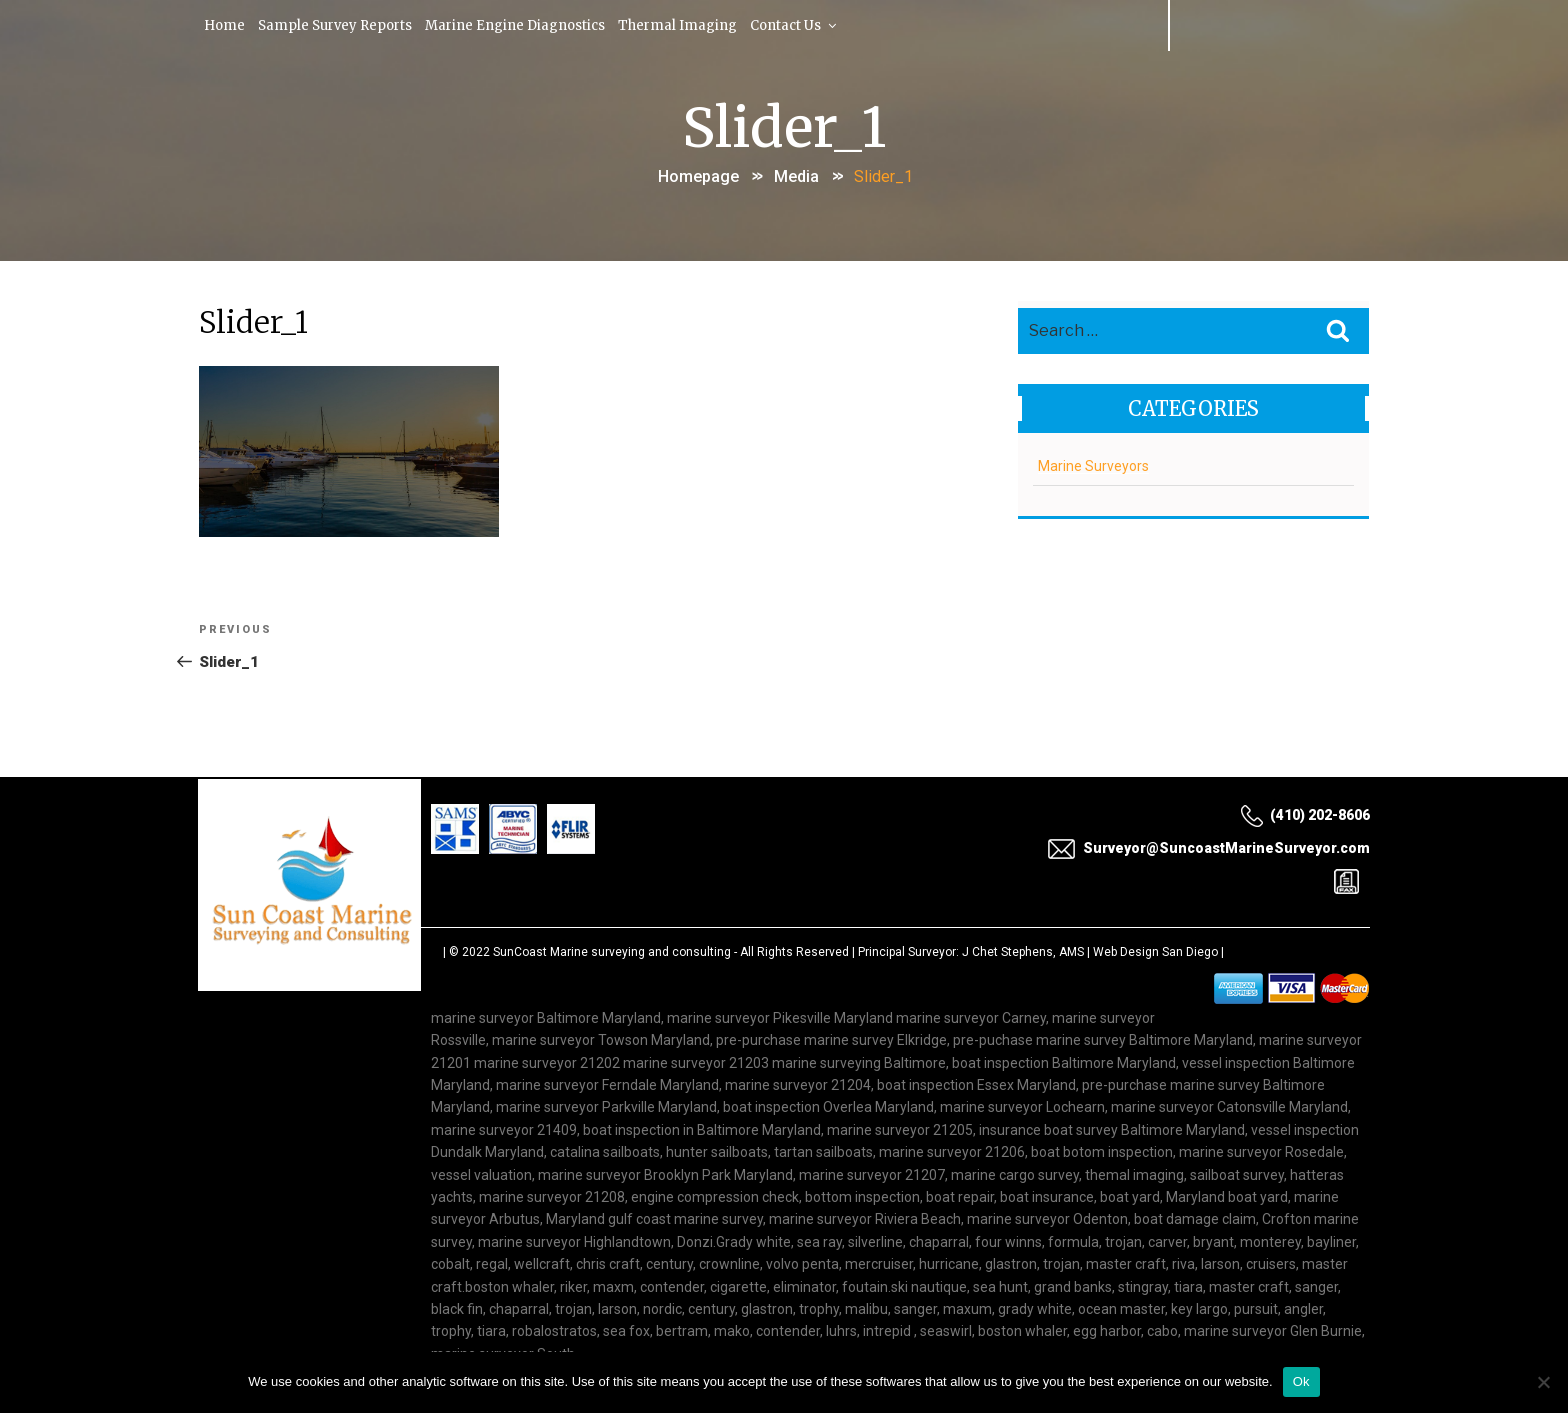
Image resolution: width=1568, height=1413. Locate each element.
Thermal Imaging (688, 24)
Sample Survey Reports (340, 24)
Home (227, 24)
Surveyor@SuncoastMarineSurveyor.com (1208, 848)
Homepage (698, 173)
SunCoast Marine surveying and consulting (612, 952)
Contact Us (807, 24)
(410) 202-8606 (1305, 816)
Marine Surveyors (1093, 463)
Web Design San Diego (1155, 952)
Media (796, 173)
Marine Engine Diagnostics (524, 24)
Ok (1301, 1381)
